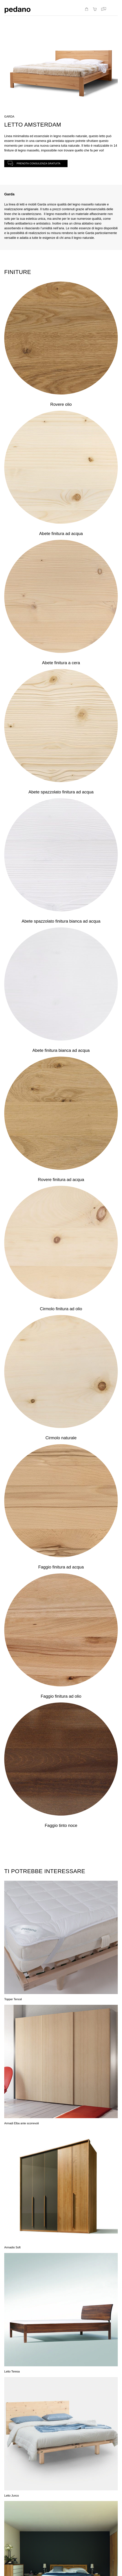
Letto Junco (11, 2495)
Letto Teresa (12, 2371)
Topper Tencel (13, 1999)
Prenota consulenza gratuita (38, 163)
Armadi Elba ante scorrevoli (21, 2123)
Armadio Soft (12, 2247)
